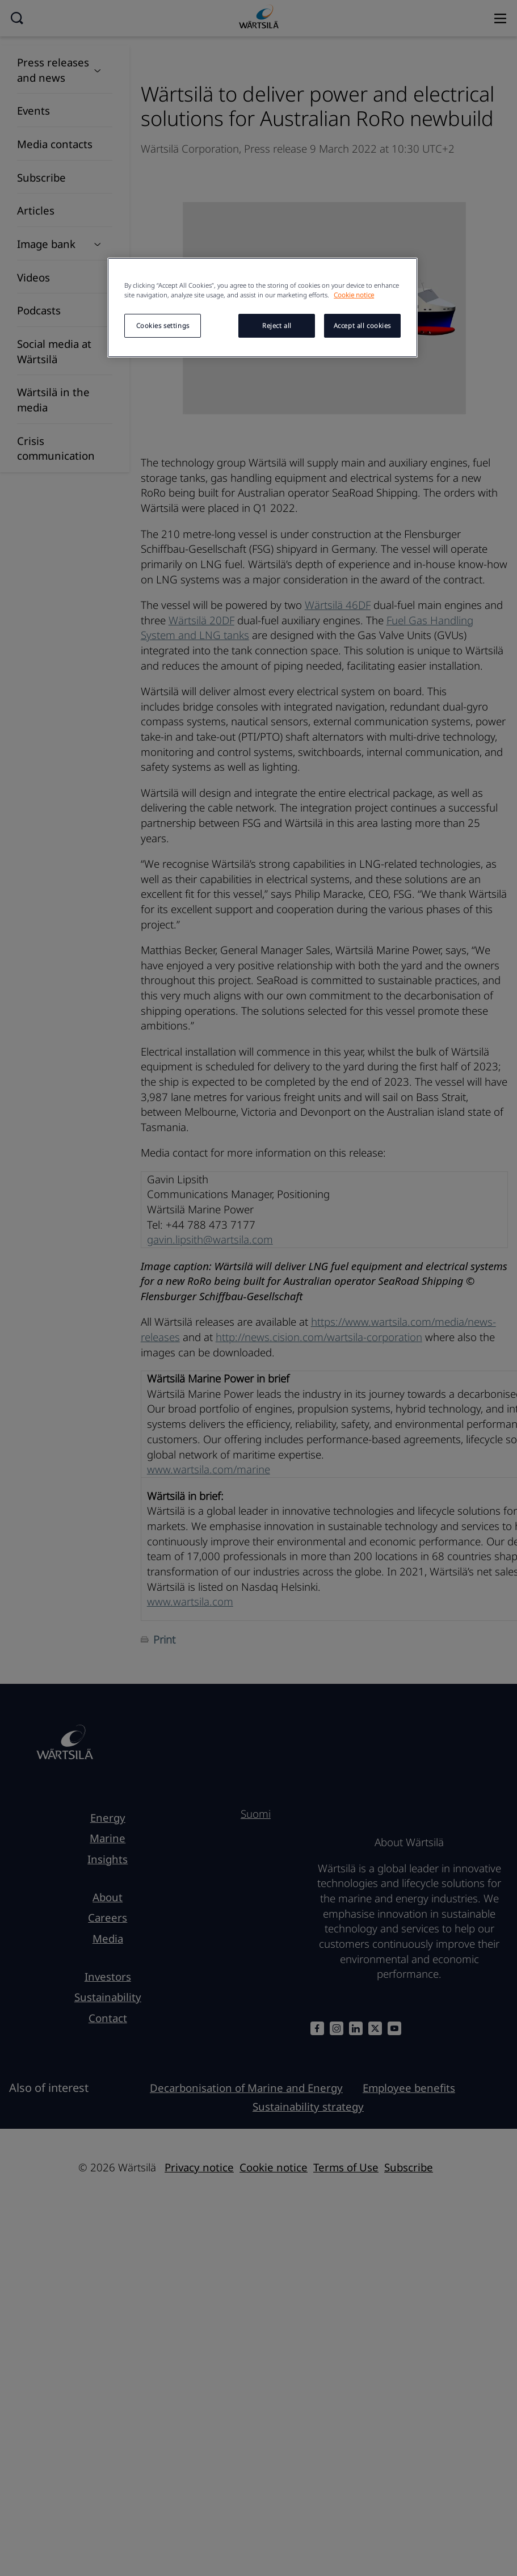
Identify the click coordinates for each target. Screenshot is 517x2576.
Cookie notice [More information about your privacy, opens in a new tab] (354, 295)
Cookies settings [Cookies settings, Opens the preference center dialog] (163, 325)
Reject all (277, 325)
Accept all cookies (362, 325)
